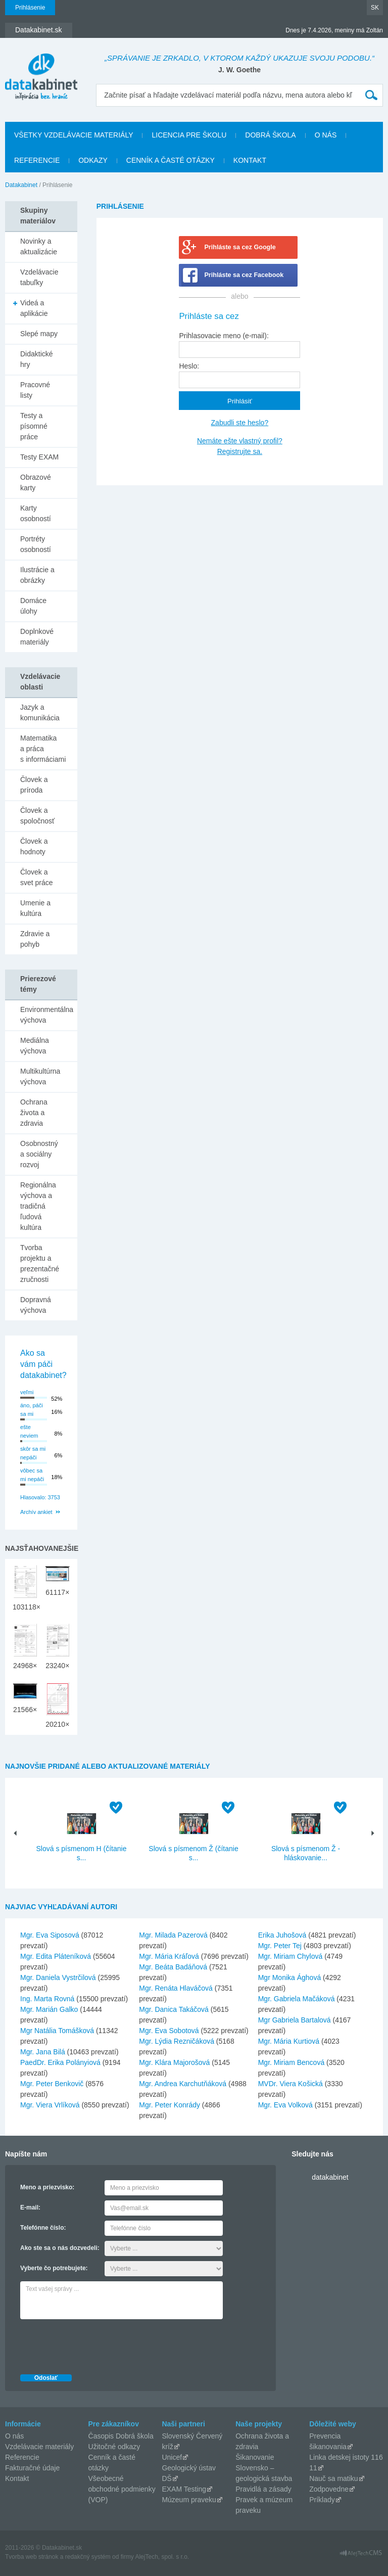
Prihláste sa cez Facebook (243, 275)
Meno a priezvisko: (47, 2187)
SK (375, 7)
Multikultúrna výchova (40, 1076)
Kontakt (249, 160)
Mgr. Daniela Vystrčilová (58, 1977)
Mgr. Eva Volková (285, 2105)
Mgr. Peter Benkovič (51, 2084)
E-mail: (30, 2207)
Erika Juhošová (282, 1935)
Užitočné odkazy (114, 2447)
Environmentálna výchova (46, 1014)
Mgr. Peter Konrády (169, 2105)
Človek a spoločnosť (37, 815)
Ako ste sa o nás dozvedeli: (60, 2247)
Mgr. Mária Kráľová (169, 1956)
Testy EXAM (39, 457)
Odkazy (93, 160)
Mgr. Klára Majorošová (174, 2062)
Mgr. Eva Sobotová (169, 2031)
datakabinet (330, 2177)
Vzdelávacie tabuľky (39, 277)
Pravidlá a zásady (263, 2489)
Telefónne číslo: (43, 2227)
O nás (326, 135)
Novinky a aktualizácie (38, 246)
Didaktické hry (36, 359)
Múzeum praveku (189, 2500)
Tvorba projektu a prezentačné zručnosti (39, 1263)
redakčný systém (88, 2556)
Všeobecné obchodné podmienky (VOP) (122, 2489)
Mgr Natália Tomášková (57, 2031)
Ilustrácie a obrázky (37, 575)
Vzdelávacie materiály (39, 2447)
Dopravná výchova (35, 1305)
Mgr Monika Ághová (289, 1977)
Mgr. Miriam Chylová (290, 1956)
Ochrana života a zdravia (33, 1112)
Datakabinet (21, 185)
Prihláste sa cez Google (239, 247)
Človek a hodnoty (33, 846)
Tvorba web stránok (31, 2556)
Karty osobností (35, 513)
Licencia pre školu (189, 135)
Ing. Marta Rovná (47, 1999)
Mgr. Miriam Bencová (291, 2062)
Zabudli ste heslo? (240, 423)
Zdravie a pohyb (35, 939)
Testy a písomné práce (33, 426)
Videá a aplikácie (33, 308)
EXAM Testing (184, 2489)
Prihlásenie (30, 7)
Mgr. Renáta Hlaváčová (176, 1988)
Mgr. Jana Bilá (42, 2052)
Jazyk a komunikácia (40, 712)
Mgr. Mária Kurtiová (288, 2041)
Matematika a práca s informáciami (43, 748)
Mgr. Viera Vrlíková (50, 2105)
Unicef (172, 2457)
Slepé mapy (39, 334)
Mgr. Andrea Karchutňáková (182, 2084)
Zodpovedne (329, 2489)
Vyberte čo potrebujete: (54, 2268)
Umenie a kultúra (35, 908)
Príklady (322, 2500)
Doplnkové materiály (37, 636)
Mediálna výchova (34, 1045)
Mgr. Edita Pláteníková (55, 1956)
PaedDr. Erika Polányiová (60, 2062)
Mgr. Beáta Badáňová (173, 1967)
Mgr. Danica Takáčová (173, 2009)
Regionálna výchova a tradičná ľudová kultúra (38, 1206)
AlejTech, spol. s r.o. (162, 2556)
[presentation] (97, 2344)
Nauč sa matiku (333, 2478)
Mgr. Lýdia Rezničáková (176, 2041)
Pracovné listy (35, 390)
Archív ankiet (36, 1512)
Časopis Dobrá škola (121, 2436)
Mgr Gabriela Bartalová (294, 2020)
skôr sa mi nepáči (32, 1453)
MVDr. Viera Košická (290, 2084)
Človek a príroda (33, 784)
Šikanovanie (254, 2457)
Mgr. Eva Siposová (49, 1935)
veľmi (26, 1392)
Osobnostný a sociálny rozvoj (39, 1154)
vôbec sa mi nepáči (32, 1474)
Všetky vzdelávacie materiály (73, 135)
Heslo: (189, 366)
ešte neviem (29, 1431)
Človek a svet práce (36, 877)
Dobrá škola (270, 135)
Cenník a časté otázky (170, 160)
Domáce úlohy (33, 605)
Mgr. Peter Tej (280, 1946)
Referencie (37, 160)
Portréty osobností (35, 544)
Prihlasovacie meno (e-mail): (223, 336)
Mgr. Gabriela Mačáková (296, 1999)
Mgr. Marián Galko (49, 2009)
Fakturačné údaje (32, 2468)
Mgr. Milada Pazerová (173, 1935)
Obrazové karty (35, 482)
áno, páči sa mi (31, 1409)
